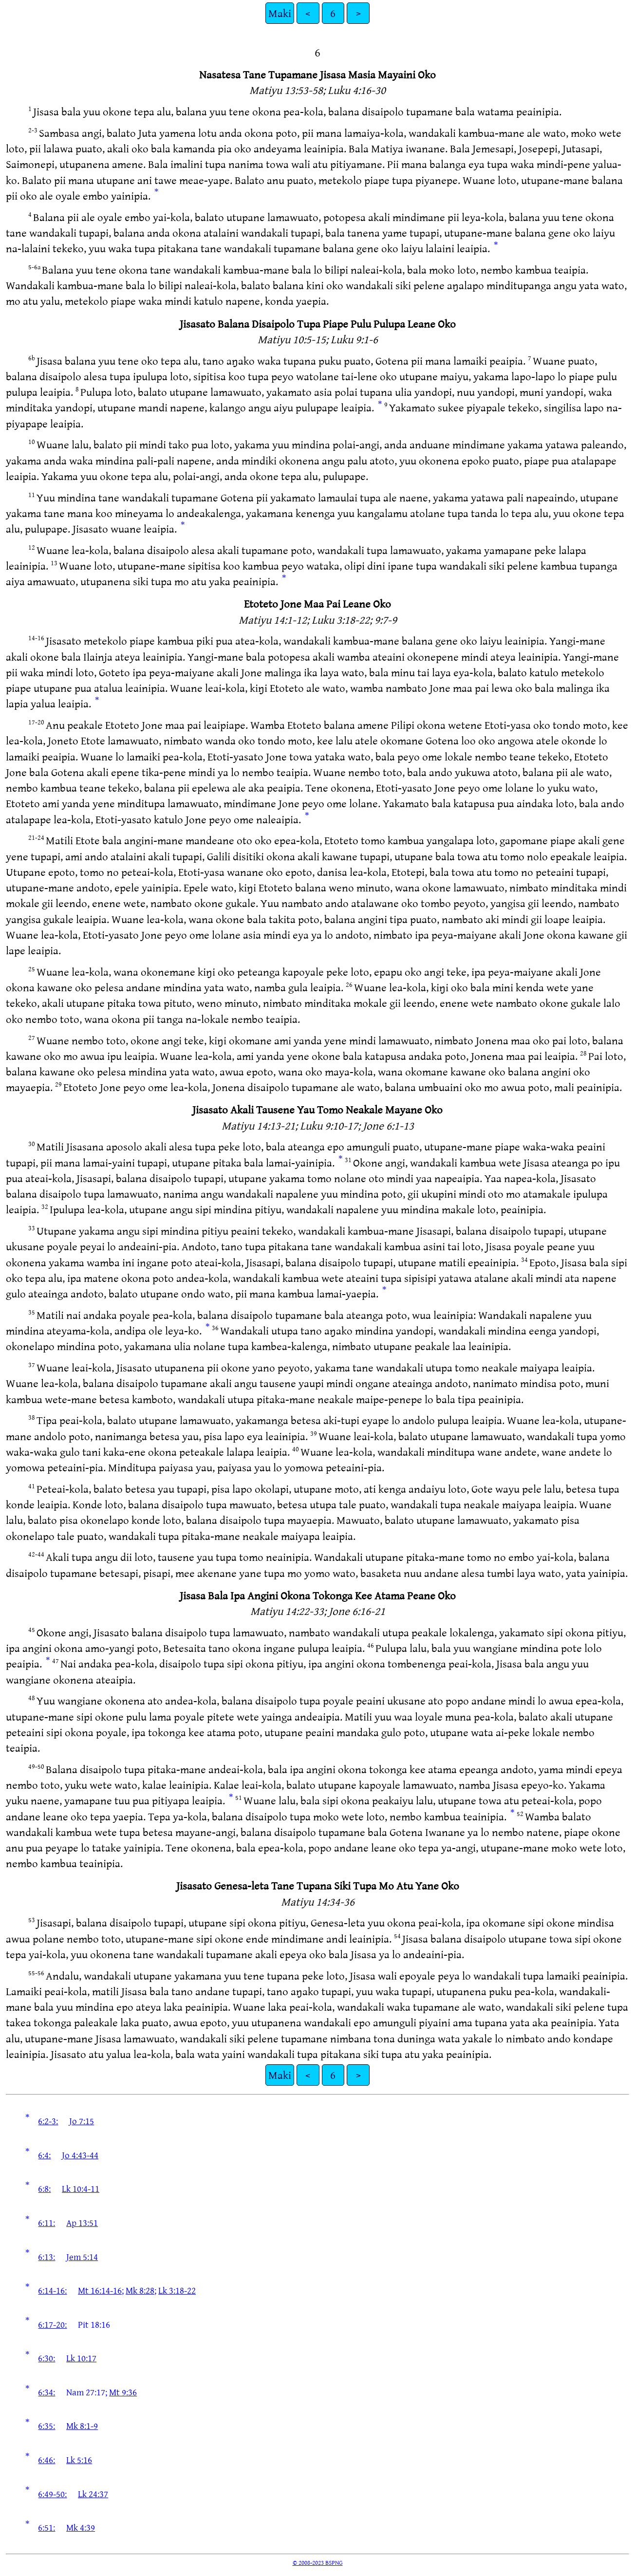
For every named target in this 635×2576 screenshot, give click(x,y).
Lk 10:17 (81, 2358)
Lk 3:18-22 (177, 2290)
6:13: (46, 2256)
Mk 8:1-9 (82, 2425)
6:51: (46, 2527)
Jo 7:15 (81, 2121)
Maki (279, 13)
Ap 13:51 (82, 2222)
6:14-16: (52, 2290)
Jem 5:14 (82, 2256)
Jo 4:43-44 (80, 2155)
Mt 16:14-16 (100, 2290)
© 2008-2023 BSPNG (318, 2562)
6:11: (46, 2222)
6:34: (46, 2392)
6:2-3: (48, 2121)
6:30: (46, 2358)
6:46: (46, 2459)
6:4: (44, 2155)
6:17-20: (52, 2324)
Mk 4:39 (80, 2527)
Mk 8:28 (140, 2290)
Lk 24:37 (93, 2494)
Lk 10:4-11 (80, 2188)
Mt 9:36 (123, 2392)
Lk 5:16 (79, 2459)
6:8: (44, 2188)
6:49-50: (52, 2494)
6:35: (46, 2425)
